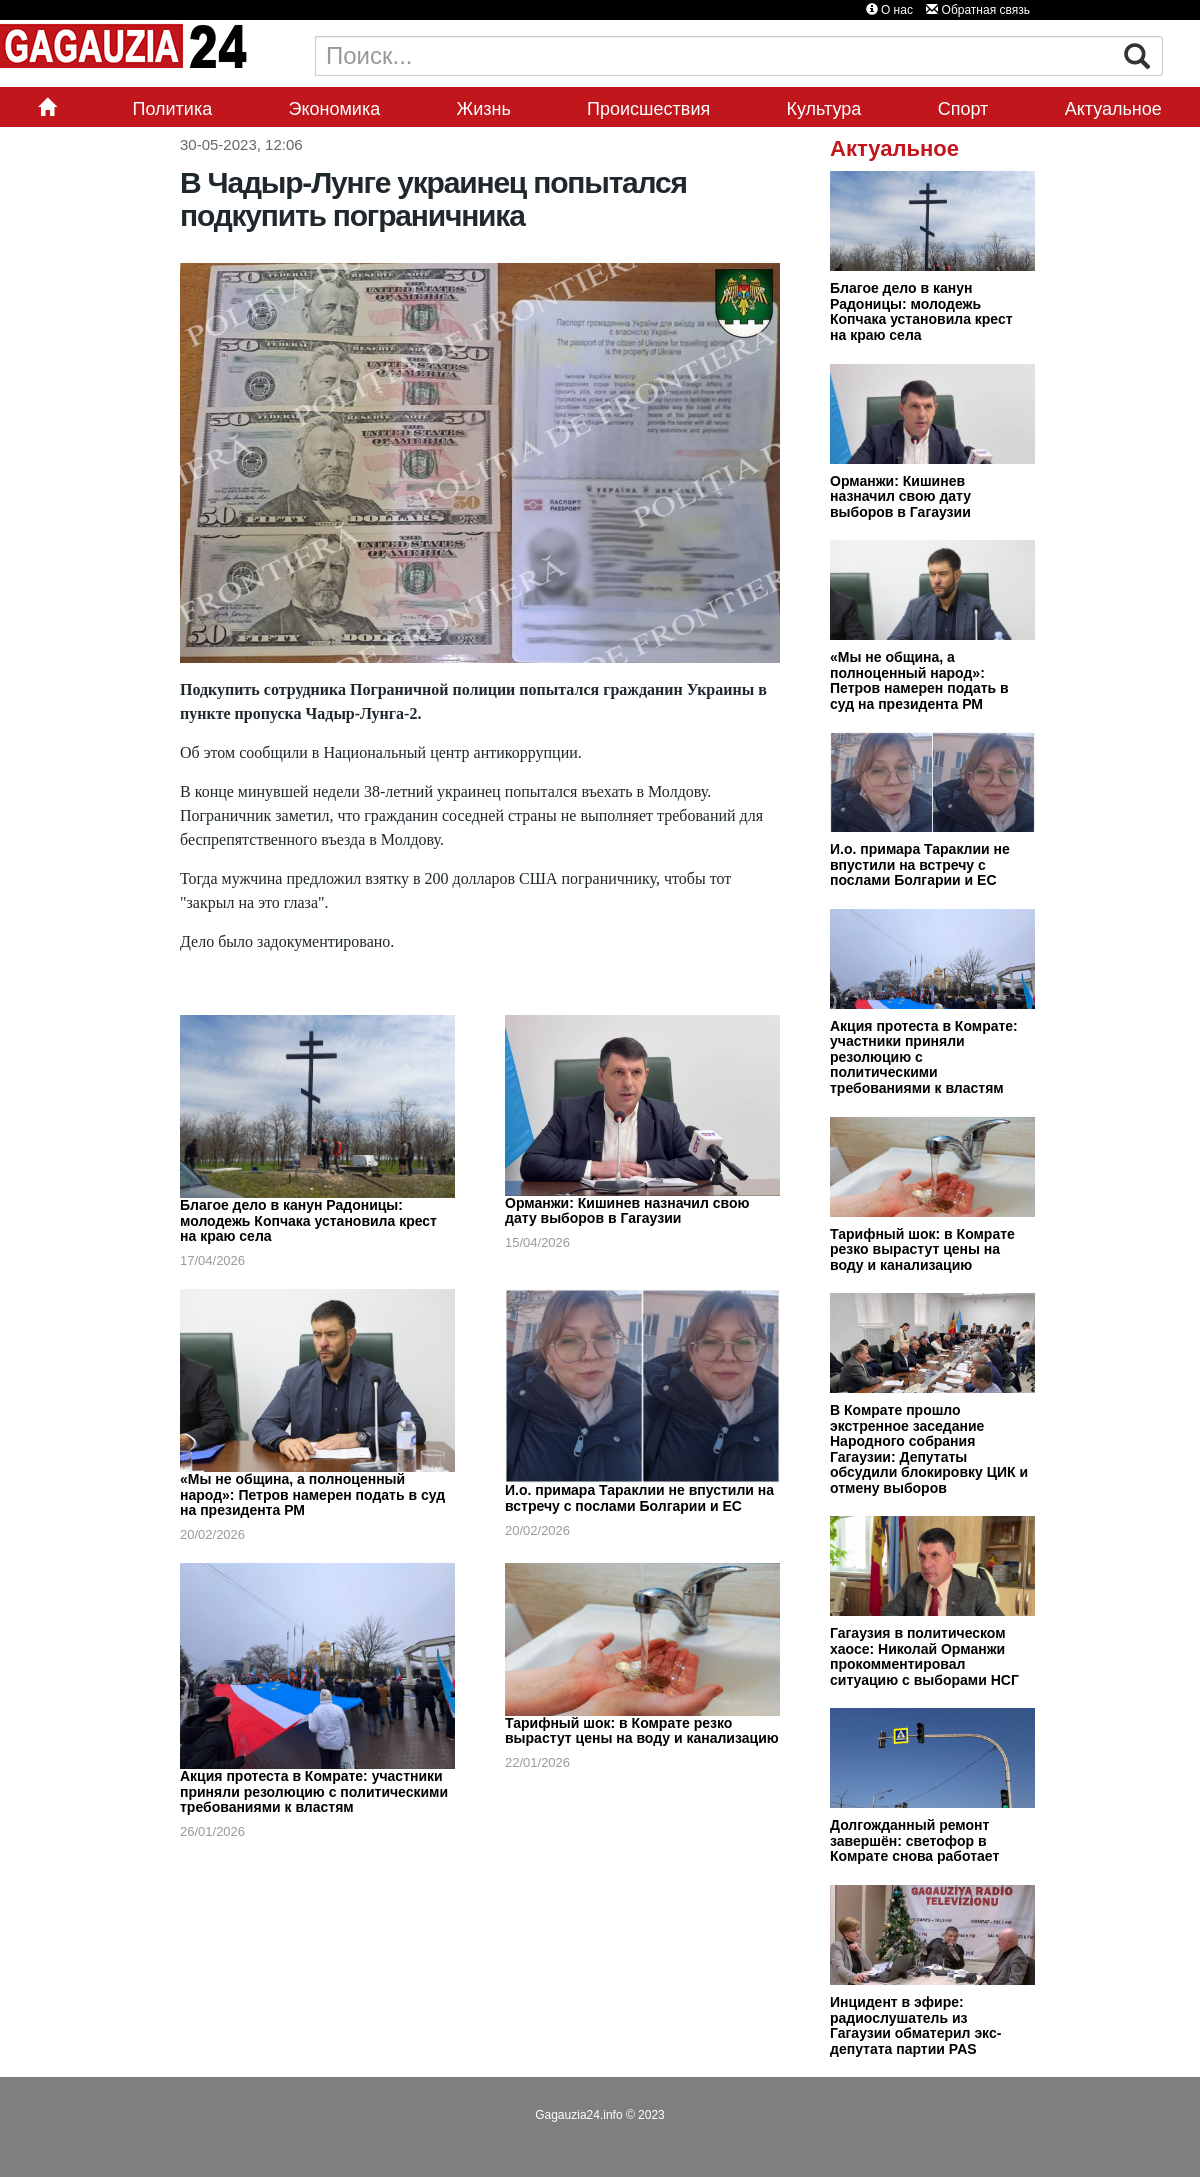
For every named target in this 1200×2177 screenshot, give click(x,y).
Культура (824, 109)
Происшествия (648, 109)
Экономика (335, 109)
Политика (172, 109)
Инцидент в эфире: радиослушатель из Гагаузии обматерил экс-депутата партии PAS (915, 2025)
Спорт (963, 109)
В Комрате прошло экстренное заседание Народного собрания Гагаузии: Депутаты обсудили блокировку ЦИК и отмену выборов (929, 1449)
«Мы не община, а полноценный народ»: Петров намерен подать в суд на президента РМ (312, 1494)
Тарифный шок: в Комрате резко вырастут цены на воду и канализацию (642, 1731)
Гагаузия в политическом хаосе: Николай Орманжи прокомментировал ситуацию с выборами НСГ (924, 1656)
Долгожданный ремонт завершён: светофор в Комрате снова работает (914, 1840)
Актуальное (1113, 109)
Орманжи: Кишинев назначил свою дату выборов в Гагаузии (627, 1211)
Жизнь (484, 109)
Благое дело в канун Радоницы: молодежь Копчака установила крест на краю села (308, 1220)
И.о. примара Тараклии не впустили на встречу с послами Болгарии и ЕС (639, 1498)
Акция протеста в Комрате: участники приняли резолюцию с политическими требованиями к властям (314, 1791)
